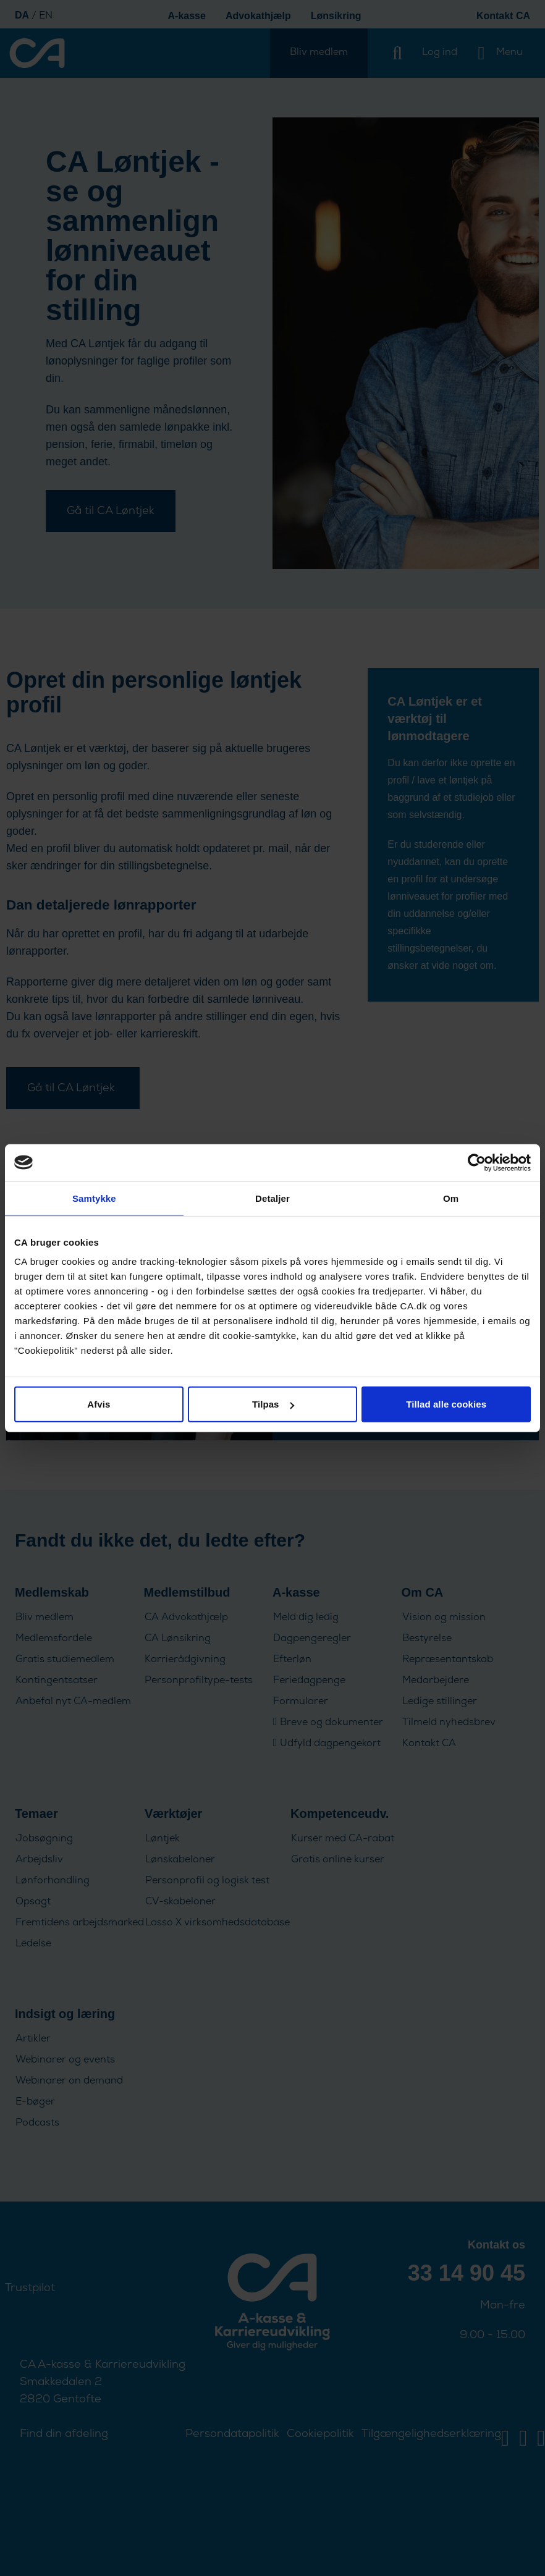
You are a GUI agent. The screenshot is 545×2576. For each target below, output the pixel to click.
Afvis (98, 1404)
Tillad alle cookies (446, 1404)
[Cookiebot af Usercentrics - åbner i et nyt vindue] (477, 1162)
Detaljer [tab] (272, 1198)
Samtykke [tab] (94, 1198)
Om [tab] (450, 1198)
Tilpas (273, 1404)
